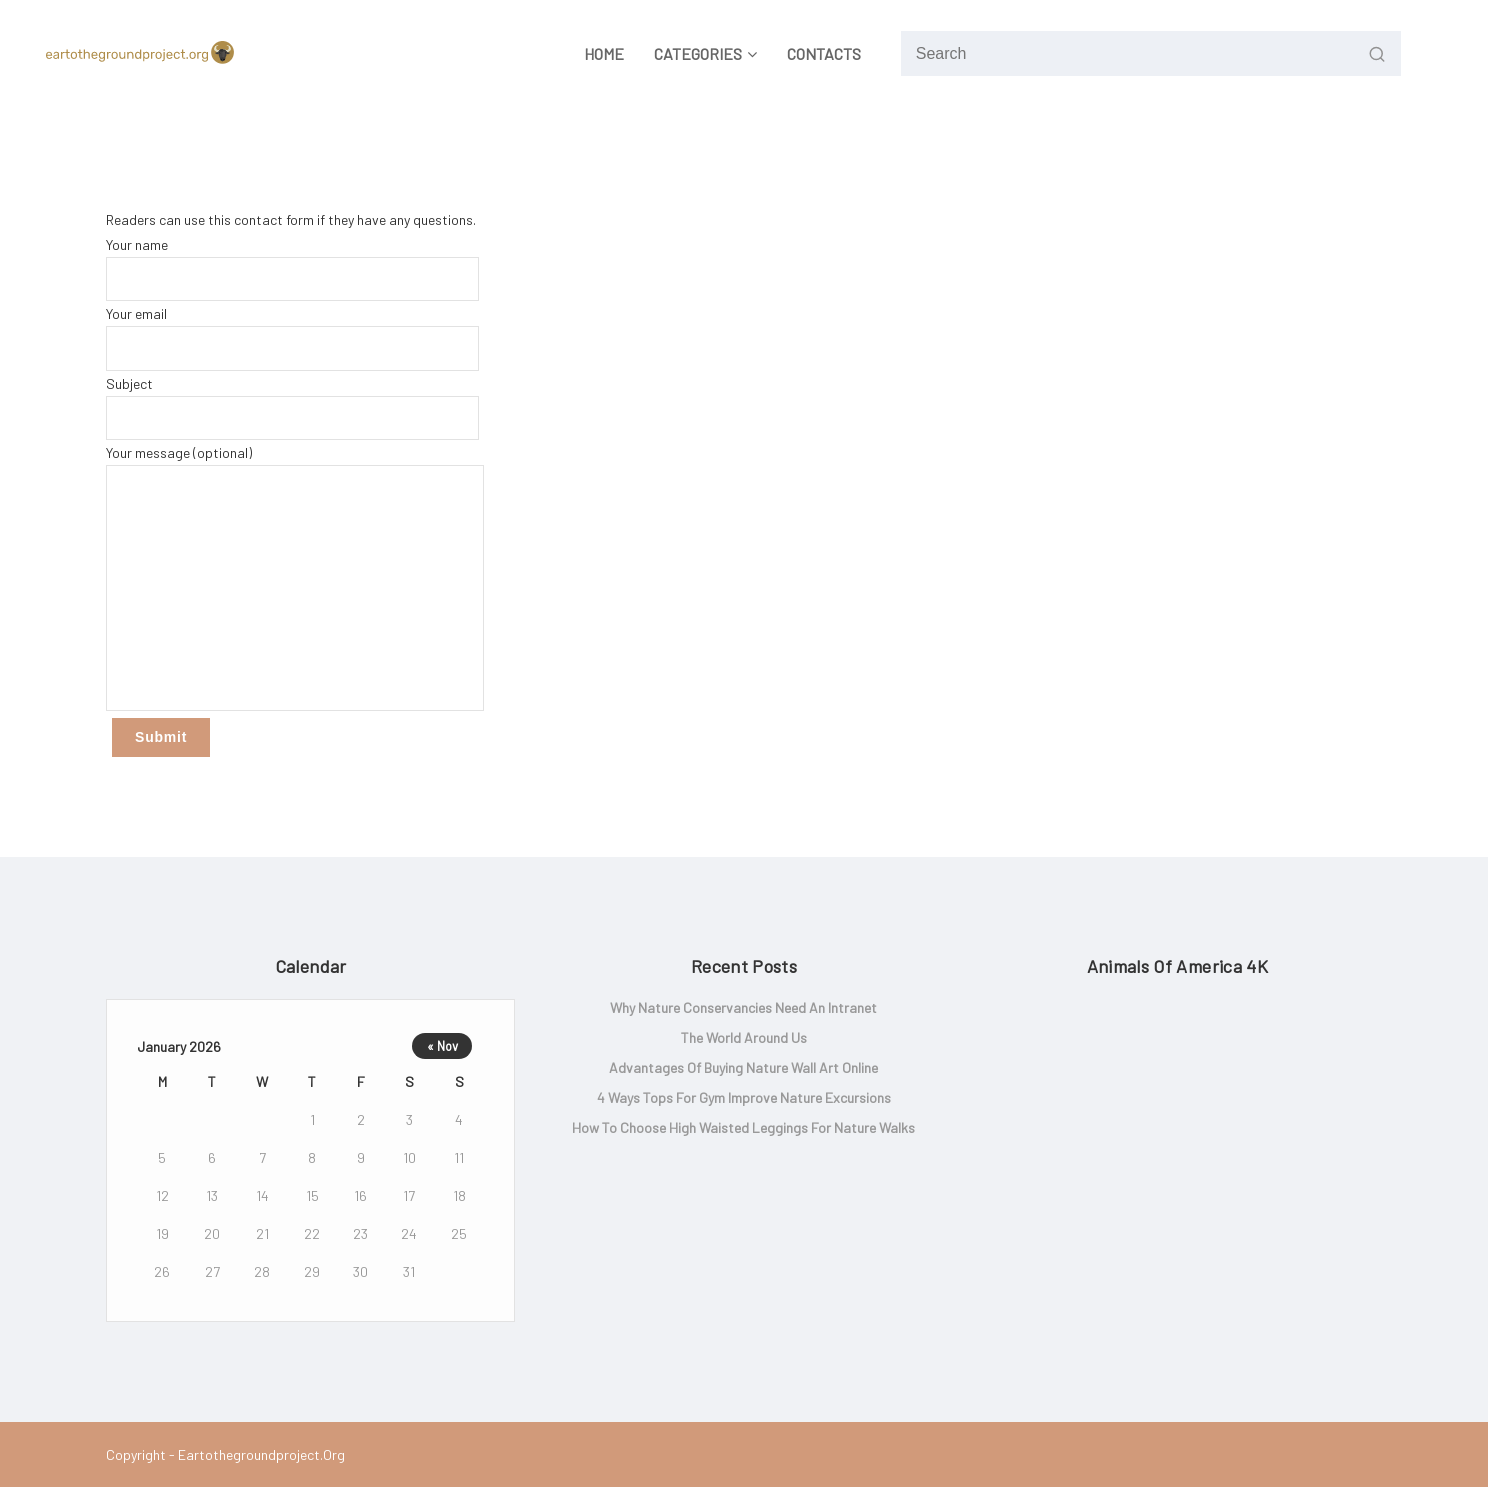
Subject (292, 407)
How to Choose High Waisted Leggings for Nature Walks (743, 1127)
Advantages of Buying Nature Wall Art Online (743, 1067)
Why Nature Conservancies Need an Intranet (743, 1007)
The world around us (744, 1037)
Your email (292, 337)
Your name (292, 268)
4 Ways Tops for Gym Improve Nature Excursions (744, 1097)
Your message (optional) (295, 577)
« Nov (442, 1046)
